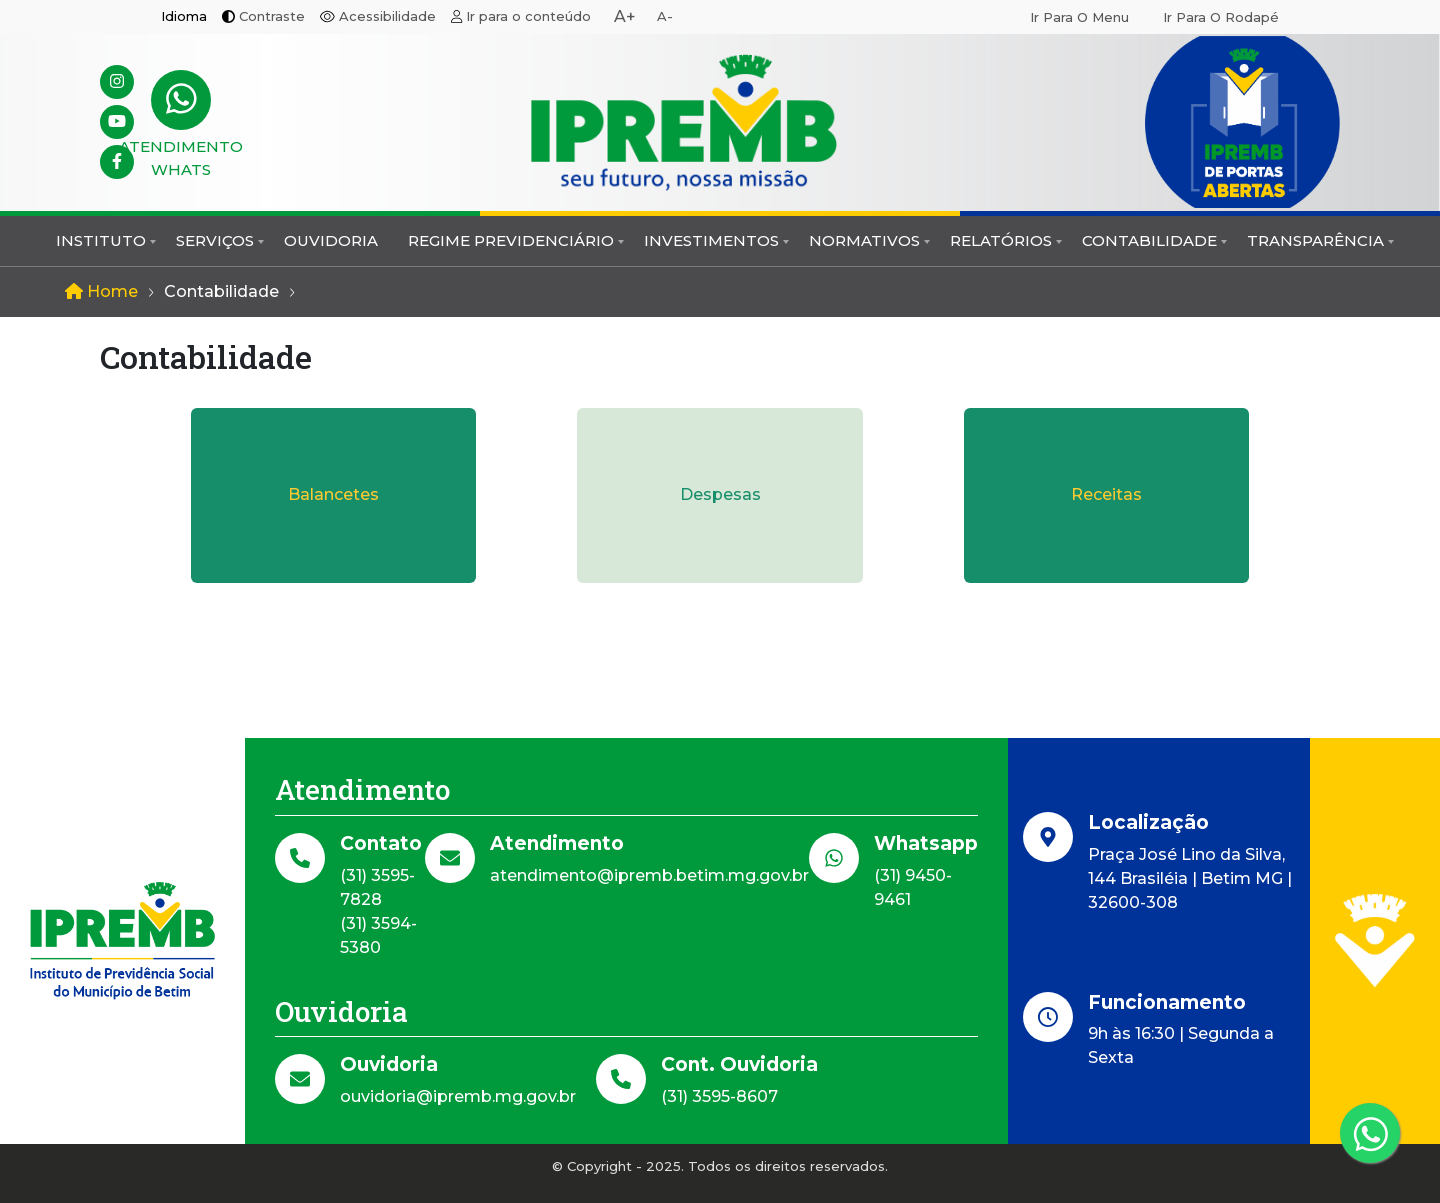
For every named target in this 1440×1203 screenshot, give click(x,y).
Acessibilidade (387, 16)
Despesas (720, 494)
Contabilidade (1149, 240)
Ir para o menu (1079, 17)
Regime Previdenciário (511, 240)
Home (101, 291)
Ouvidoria (331, 240)
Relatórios (1001, 240)
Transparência (1315, 240)
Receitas (1106, 494)
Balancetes (333, 494)
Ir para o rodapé (1221, 17)
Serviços (215, 240)
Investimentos (711, 240)
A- (665, 16)
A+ (625, 16)
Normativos (864, 240)
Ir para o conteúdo (528, 16)
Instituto (101, 240)
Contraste (272, 16)
